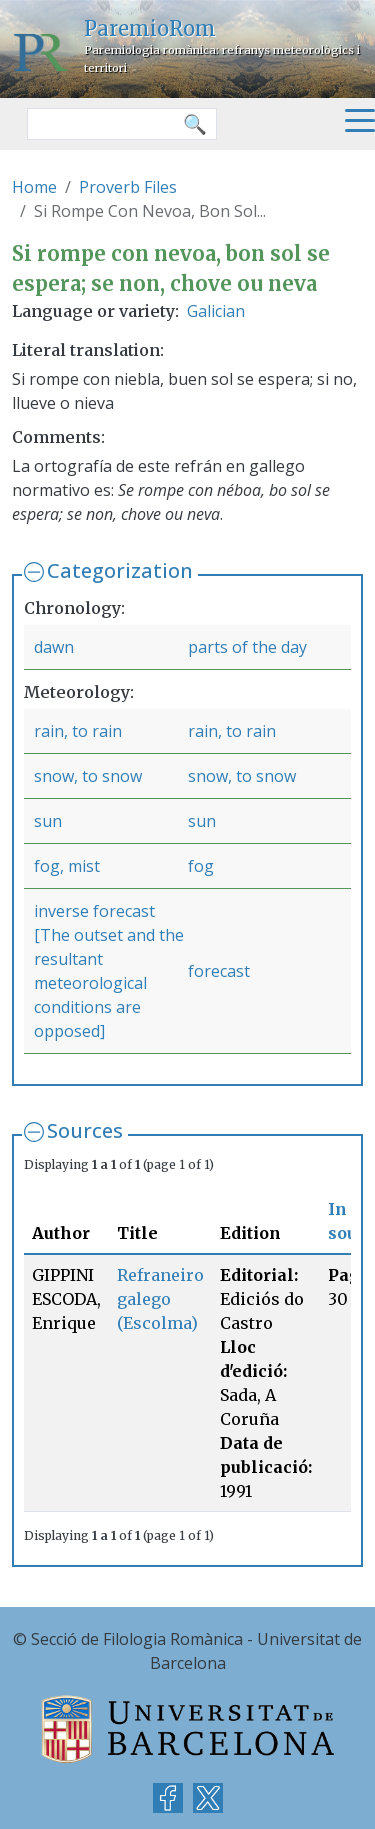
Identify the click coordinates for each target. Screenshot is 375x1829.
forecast (219, 971)
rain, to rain (78, 731)
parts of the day (247, 647)
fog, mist (67, 866)
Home (34, 187)
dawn (54, 647)
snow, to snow (88, 776)
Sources (85, 1130)
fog (201, 866)
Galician (216, 311)
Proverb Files (128, 187)
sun (48, 821)
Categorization (120, 570)
